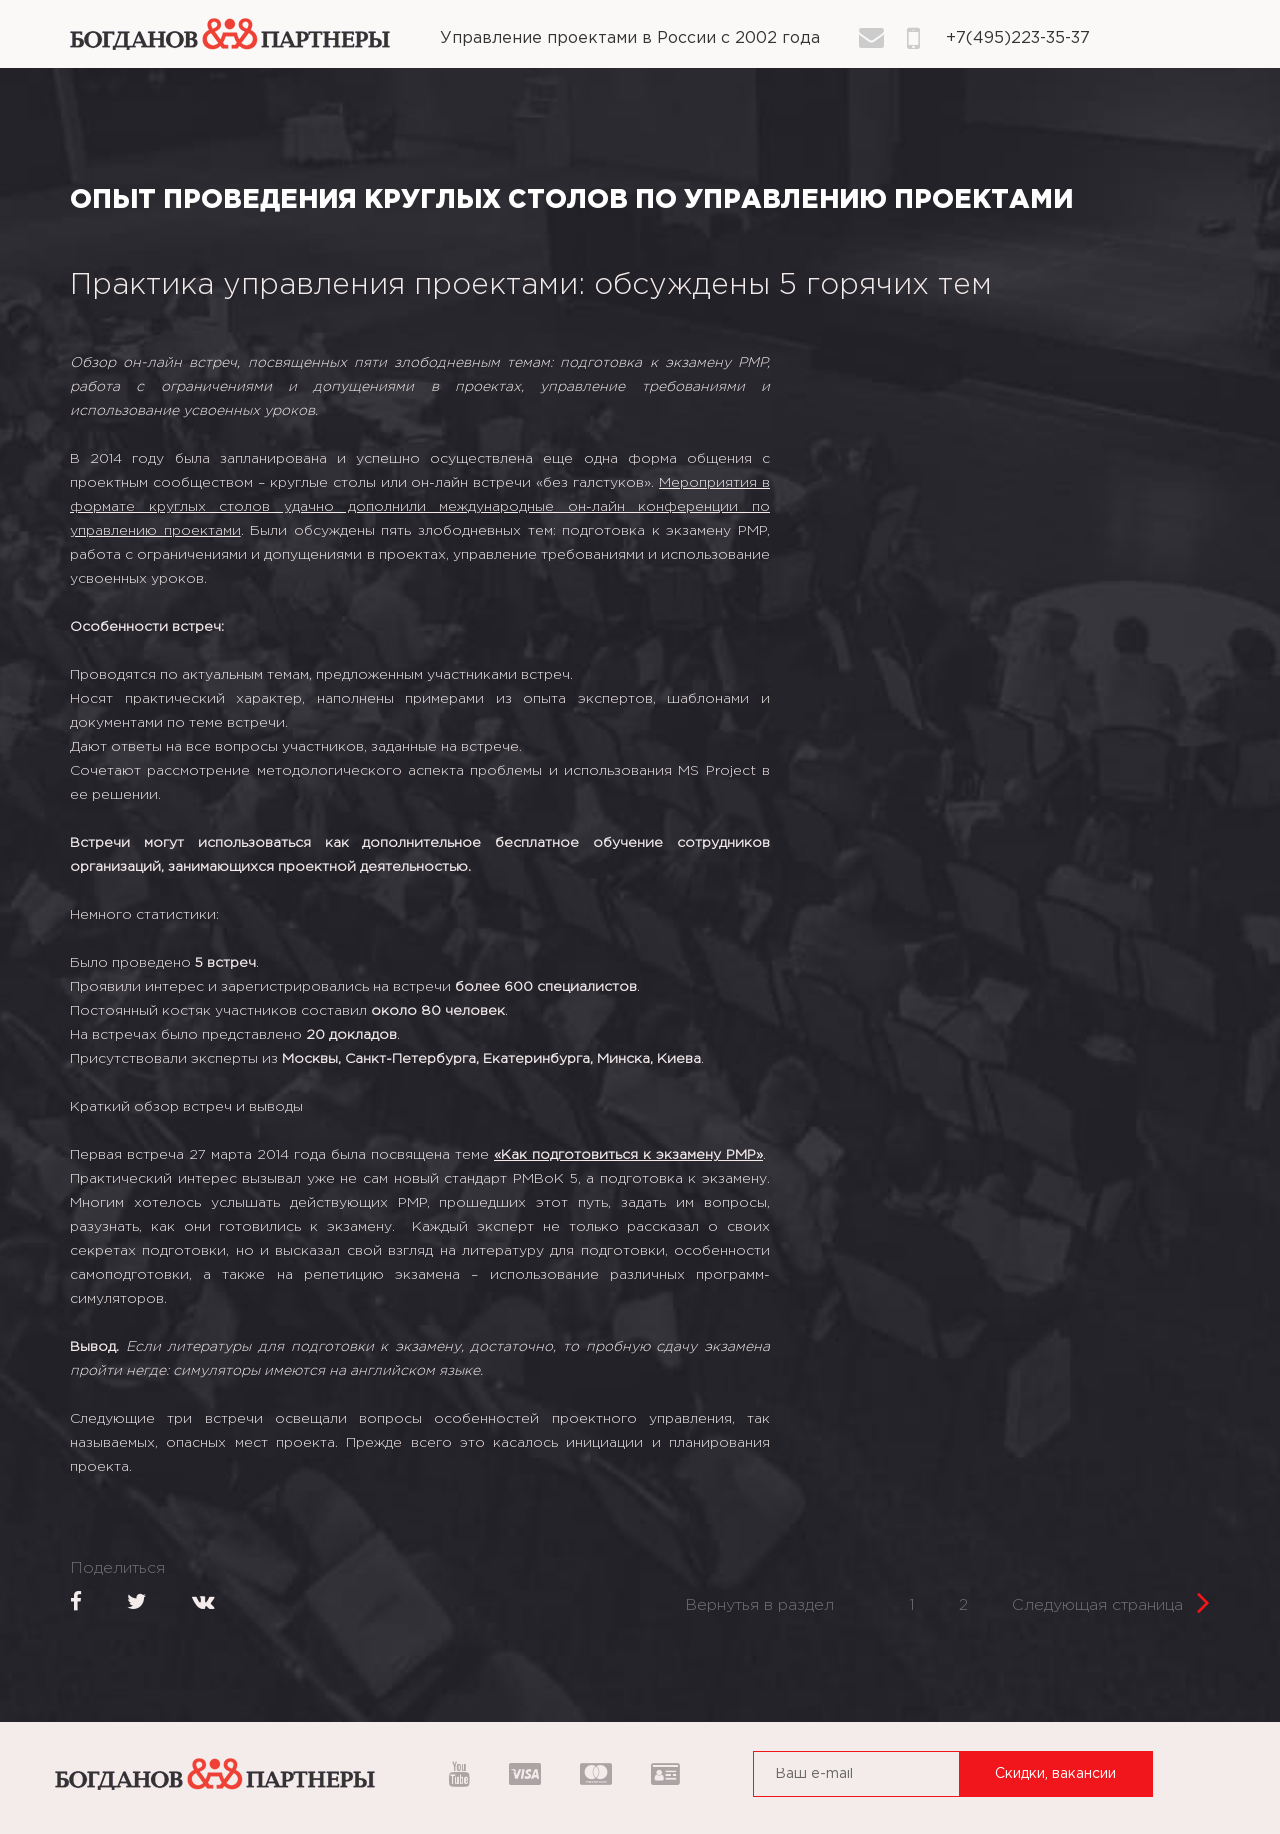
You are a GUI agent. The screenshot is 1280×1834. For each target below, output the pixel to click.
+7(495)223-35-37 (1018, 38)
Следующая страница (1111, 1599)
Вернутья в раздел (759, 1605)
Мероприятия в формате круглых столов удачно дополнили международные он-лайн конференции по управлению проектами (420, 507)
